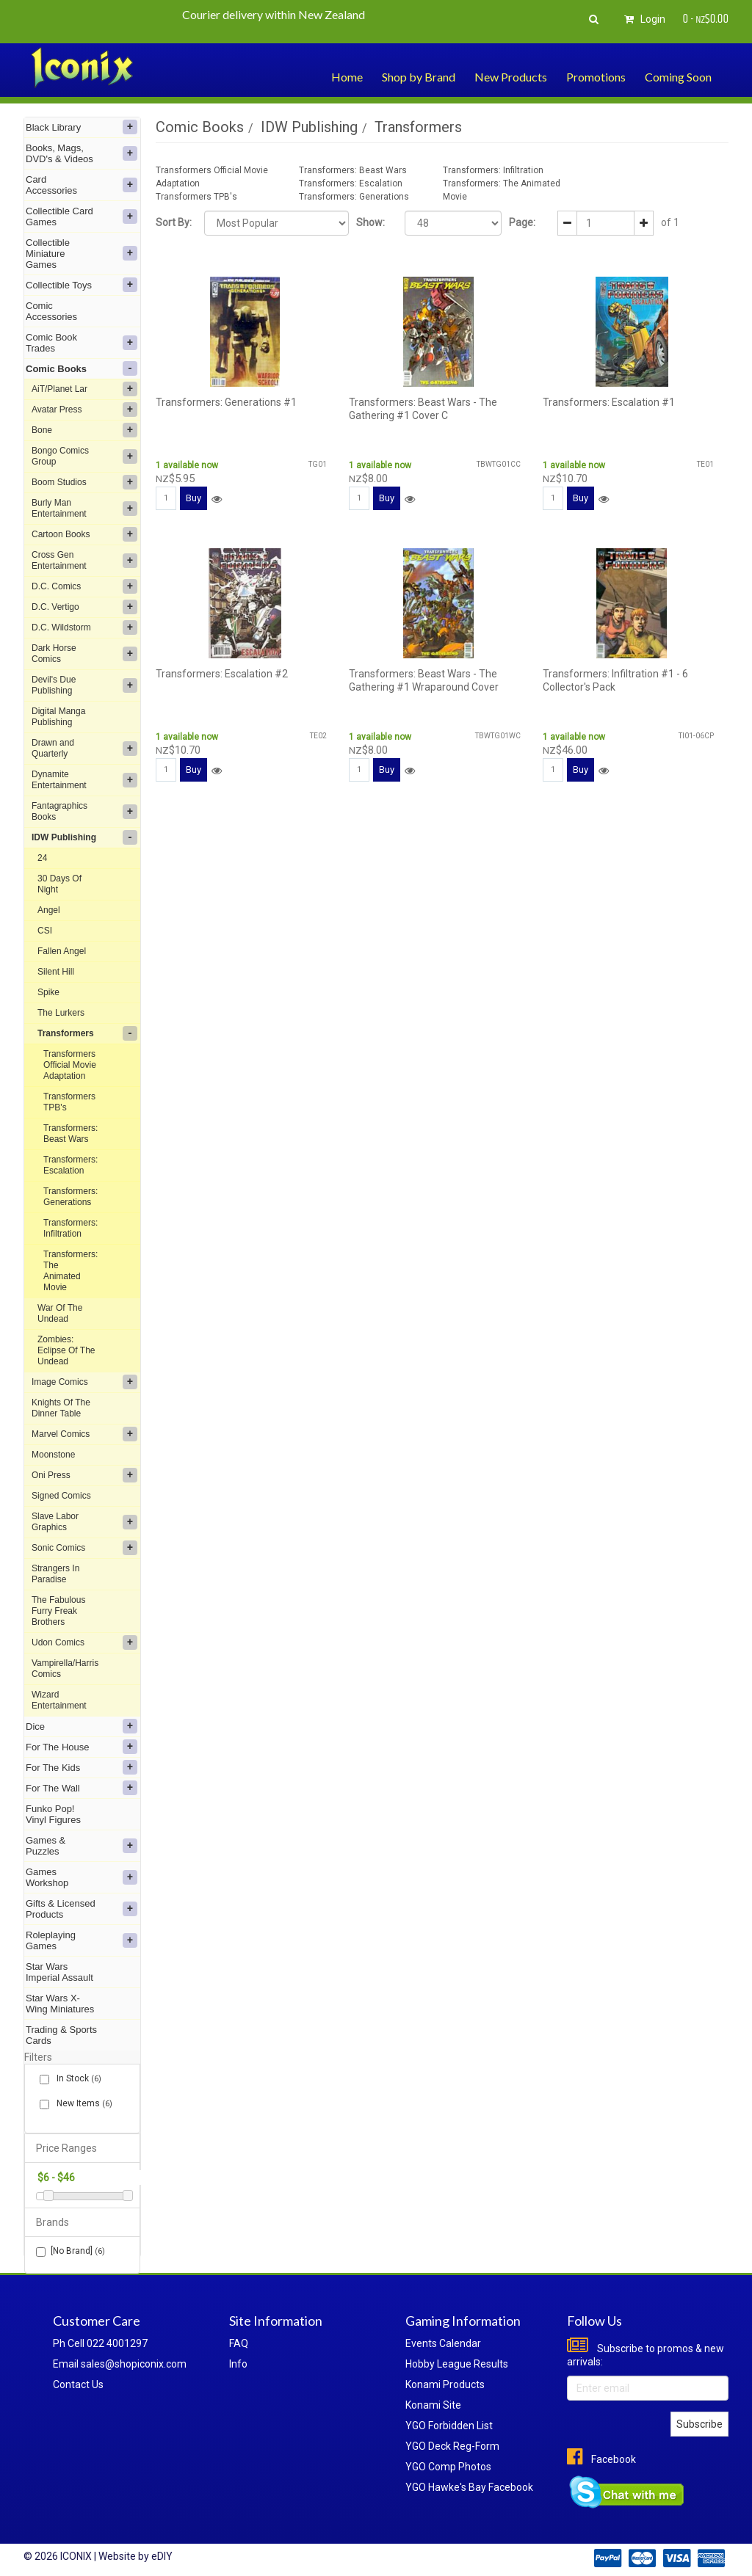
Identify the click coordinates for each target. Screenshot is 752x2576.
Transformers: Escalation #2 (222, 674)
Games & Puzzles (81, 1846)
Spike (48, 992)
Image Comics (84, 1382)
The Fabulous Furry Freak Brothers (58, 1611)
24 (42, 858)
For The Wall (81, 1787)
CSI (44, 930)
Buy (193, 497)
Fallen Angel (61, 951)
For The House (81, 1746)
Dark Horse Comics (84, 653)
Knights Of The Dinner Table (61, 1408)
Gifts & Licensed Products (81, 1909)
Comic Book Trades (81, 343)
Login (642, 19)
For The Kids (81, 1767)
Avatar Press (84, 409)
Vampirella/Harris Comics (65, 1668)
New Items (81, 2103)
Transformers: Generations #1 (226, 402)
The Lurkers (60, 1013)
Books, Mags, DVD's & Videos (81, 153)
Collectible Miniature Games (81, 253)
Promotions (596, 77)
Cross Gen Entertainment (84, 560)
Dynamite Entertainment (84, 779)
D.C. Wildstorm (84, 627)
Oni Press (84, 1475)
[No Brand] (70, 2251)
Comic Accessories (51, 311)
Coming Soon (678, 77)
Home (347, 77)
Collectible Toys (81, 284)
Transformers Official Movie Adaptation (69, 1065)
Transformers (87, 1033)
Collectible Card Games (81, 216)
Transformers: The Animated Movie (70, 1270)
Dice (81, 1726)
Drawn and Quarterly (84, 748)
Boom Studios (84, 482)
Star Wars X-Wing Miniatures (60, 2004)
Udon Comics (84, 1642)
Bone (84, 430)
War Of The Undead (59, 1313)
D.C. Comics (84, 586)
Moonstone (53, 1454)
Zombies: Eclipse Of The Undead (66, 1350)
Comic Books (81, 368)
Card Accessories (81, 185)
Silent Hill (55, 972)
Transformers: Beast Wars (70, 1133)
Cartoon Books (84, 534)
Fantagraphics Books (84, 811)
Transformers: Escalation (70, 1165)
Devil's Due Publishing (84, 685)
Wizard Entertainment (59, 1700)
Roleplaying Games (81, 1940)
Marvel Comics (84, 1434)
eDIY (162, 2556)
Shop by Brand (418, 77)
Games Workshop (81, 1877)
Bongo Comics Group (84, 456)
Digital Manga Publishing (58, 716)
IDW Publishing (84, 837)
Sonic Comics (84, 1547)
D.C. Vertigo (84, 607)
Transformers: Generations (70, 1196)
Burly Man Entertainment (84, 508)
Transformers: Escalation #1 (609, 402)
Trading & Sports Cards (61, 2035)
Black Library (81, 127)
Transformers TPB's (69, 1102)
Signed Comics (61, 1496)
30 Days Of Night (59, 884)
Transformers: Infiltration (70, 1228)
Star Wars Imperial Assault (59, 1972)
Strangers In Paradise (55, 1573)
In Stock (76, 2078)
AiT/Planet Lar (84, 389)
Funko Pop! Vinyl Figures (53, 1814)
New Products (510, 77)
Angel (48, 910)
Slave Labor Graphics (84, 1521)
